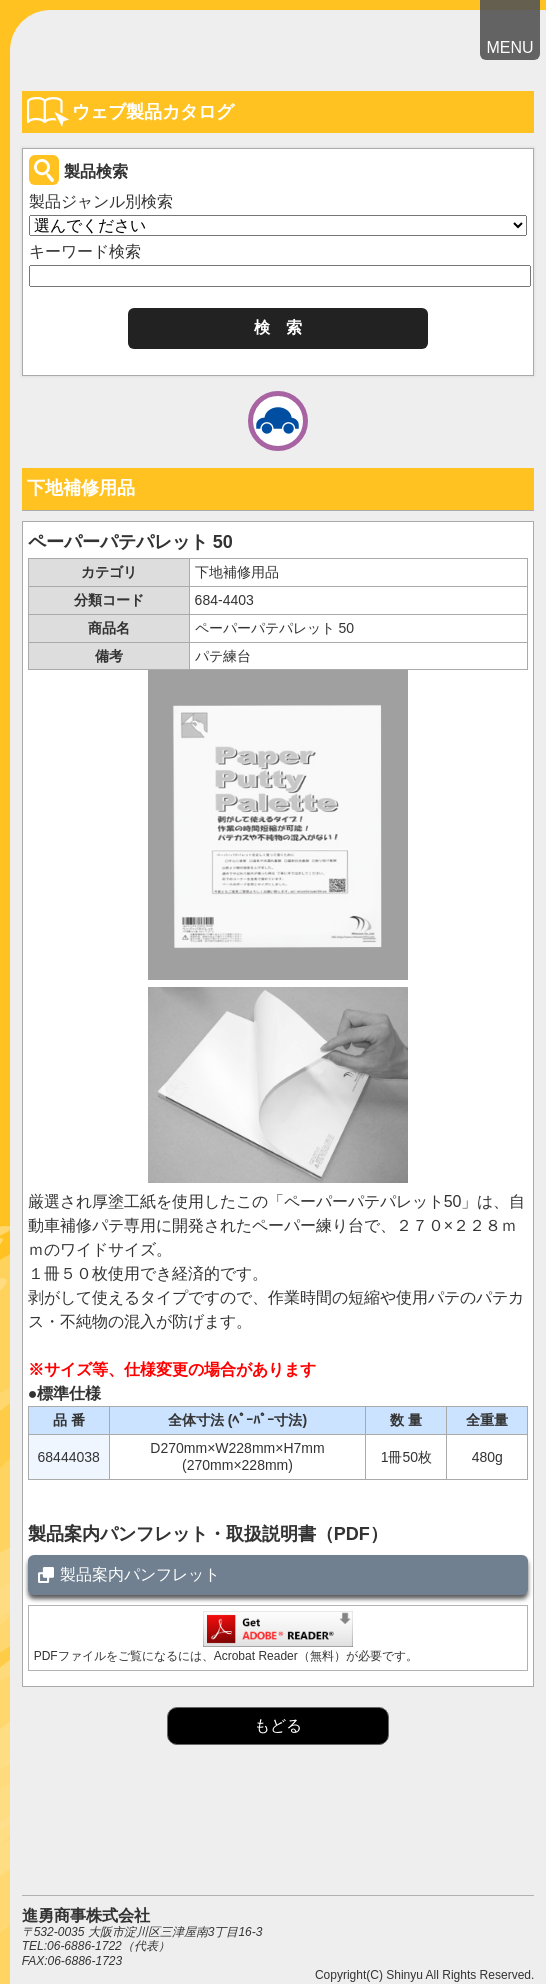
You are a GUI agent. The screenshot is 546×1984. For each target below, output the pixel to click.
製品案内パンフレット (140, 1574)
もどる (278, 1725)
